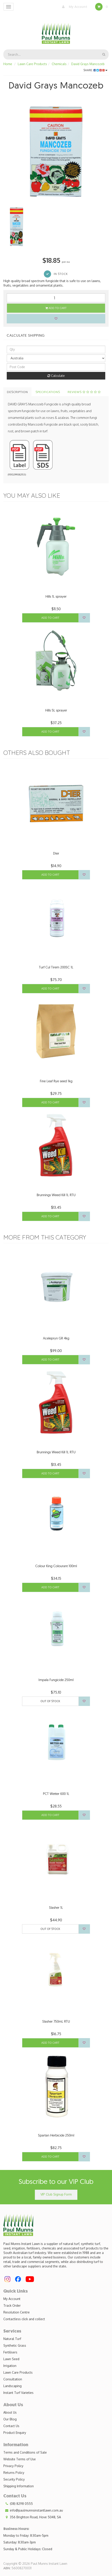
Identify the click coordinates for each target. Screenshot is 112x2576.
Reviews (84, 392)
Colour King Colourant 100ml (56, 1566)
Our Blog (10, 2419)
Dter (56, 853)
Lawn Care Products (32, 64)
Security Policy (14, 2479)
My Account (73, 7)
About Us (10, 2412)
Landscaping (12, 2386)
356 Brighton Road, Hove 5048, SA (32, 2517)
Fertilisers (10, 2352)
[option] (56, 151)
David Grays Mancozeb (88, 64)
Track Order (12, 2305)
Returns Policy (13, 2472)
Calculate (56, 376)
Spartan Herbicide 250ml (56, 2135)
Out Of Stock (50, 1701)
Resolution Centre (16, 2312)
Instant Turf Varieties (18, 2393)
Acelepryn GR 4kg (56, 1338)
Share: (95, 70)
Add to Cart (56, 308)
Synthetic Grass (14, 2345)
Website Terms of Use (19, 2459)
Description (17, 392)
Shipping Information (18, 2486)
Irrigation (9, 2366)
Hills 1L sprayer (56, 596)
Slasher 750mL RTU (56, 2021)
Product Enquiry (14, 2433)
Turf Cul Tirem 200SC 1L (56, 967)
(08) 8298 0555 (18, 2503)
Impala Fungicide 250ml (56, 1680)
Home (7, 64)
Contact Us (11, 2426)
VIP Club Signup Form (56, 2194)
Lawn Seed (11, 2359)
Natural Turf (12, 2339)
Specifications (48, 392)
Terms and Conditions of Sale (25, 2452)
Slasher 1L (56, 1907)
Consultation (12, 2379)
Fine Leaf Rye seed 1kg (56, 1081)
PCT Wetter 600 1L (56, 1794)
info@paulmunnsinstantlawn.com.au (33, 2510)
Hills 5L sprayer (56, 710)
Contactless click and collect (24, 2319)
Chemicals (59, 64)
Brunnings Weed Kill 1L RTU (56, 1195)
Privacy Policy (13, 2466)
